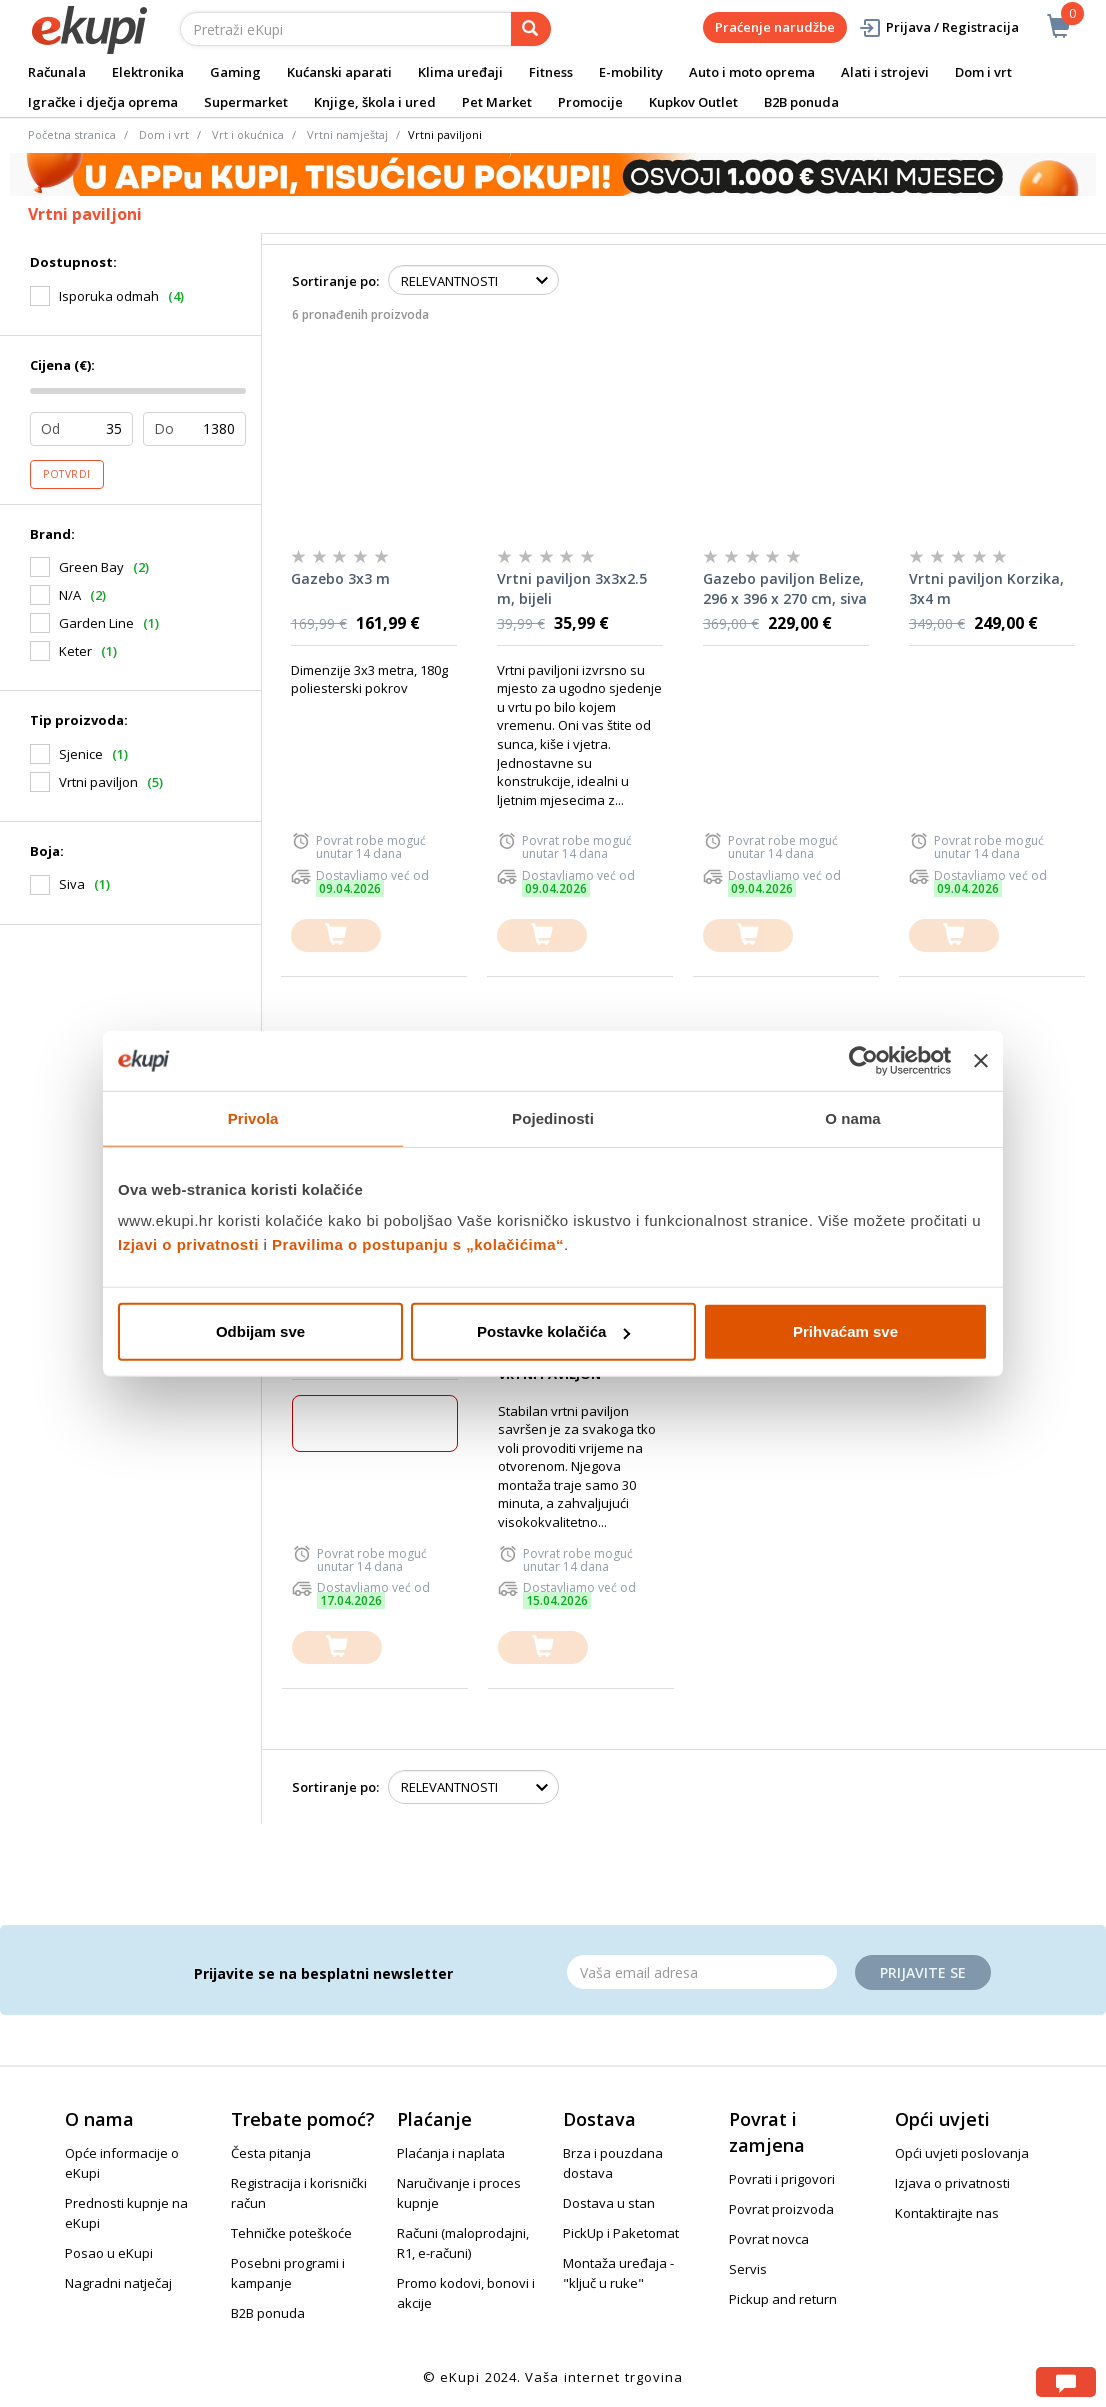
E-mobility (631, 72)
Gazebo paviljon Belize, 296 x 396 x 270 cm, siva (785, 588)
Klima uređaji (460, 72)
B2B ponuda (801, 102)
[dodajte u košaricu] (336, 935)
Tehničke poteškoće (291, 2233)
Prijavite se (923, 1972)
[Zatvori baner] (981, 1060)
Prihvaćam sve (845, 1331)
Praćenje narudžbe (775, 27)
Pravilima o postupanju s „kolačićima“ (418, 1244)
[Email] (702, 1972)
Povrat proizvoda (781, 2209)
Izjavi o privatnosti (188, 1244)
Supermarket (246, 102)
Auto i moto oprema (752, 72)
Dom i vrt (983, 72)
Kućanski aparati (339, 72)
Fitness (551, 72)
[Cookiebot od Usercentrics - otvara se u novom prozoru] (863, 1060)
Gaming (235, 72)
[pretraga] (531, 29)
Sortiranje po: (335, 281)
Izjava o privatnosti (952, 2183)
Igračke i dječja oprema (103, 102)
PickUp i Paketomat (621, 2233)
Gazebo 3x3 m (340, 578)
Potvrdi (67, 474)
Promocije (590, 102)
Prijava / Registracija (938, 27)
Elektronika (148, 72)
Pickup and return (783, 2299)
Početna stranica (72, 134)
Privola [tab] (253, 1117)
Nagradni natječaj (118, 2283)
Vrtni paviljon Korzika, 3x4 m (986, 588)
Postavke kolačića (553, 1331)
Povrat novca (769, 2239)
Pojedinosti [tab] (553, 1117)
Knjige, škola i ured (375, 102)
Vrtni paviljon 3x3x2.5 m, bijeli (572, 588)
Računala (57, 72)
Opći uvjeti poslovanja (962, 2153)
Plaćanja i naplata (451, 2153)
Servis (748, 2269)
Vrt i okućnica (248, 134)
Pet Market (497, 102)
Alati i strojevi (885, 72)
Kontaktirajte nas (947, 2213)
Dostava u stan (609, 2203)
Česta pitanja (271, 2153)
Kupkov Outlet (693, 102)
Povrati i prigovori (782, 2179)
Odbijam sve (260, 1331)
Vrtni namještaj (347, 134)
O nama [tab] (853, 1117)
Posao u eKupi (109, 2253)
